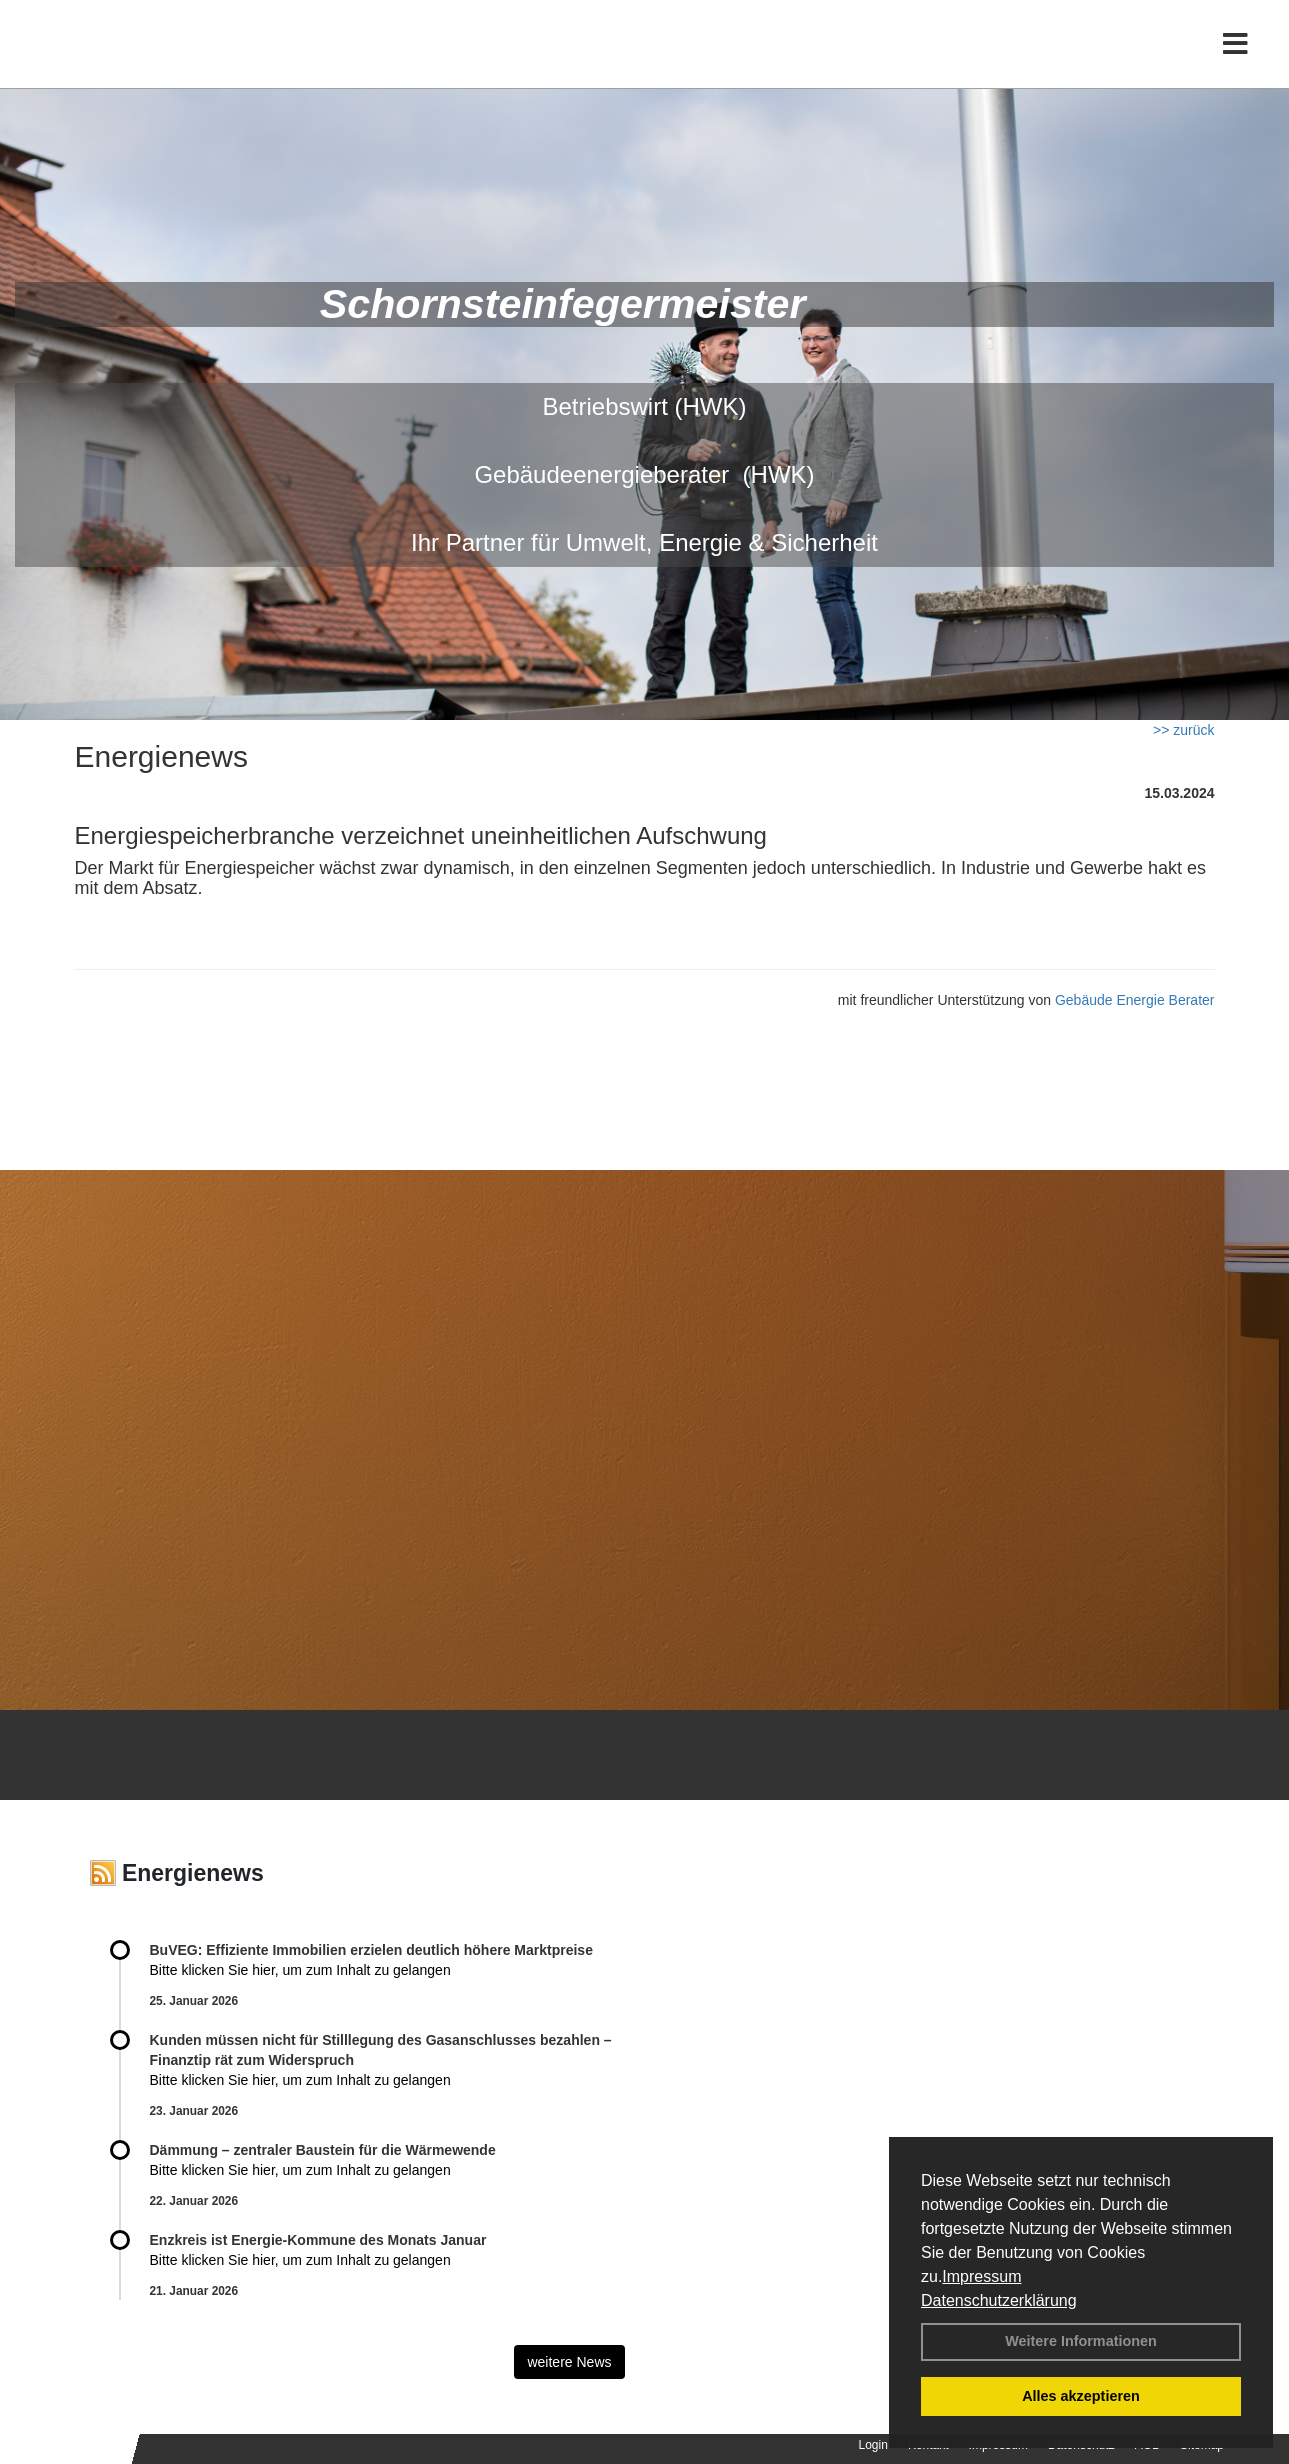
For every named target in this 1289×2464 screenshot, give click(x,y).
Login (873, 2445)
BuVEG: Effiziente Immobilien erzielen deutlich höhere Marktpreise (371, 1950)
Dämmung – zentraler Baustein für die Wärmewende (323, 2150)
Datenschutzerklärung (999, 2300)
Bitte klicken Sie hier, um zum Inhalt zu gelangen (300, 1970)
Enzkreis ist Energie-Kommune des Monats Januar (318, 2240)
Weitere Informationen (1081, 2341)
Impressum (981, 2276)
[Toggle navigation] (1235, 57)
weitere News (569, 2362)
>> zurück (1183, 730)
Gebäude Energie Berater (1135, 1000)
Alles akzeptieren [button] (1081, 2396)
